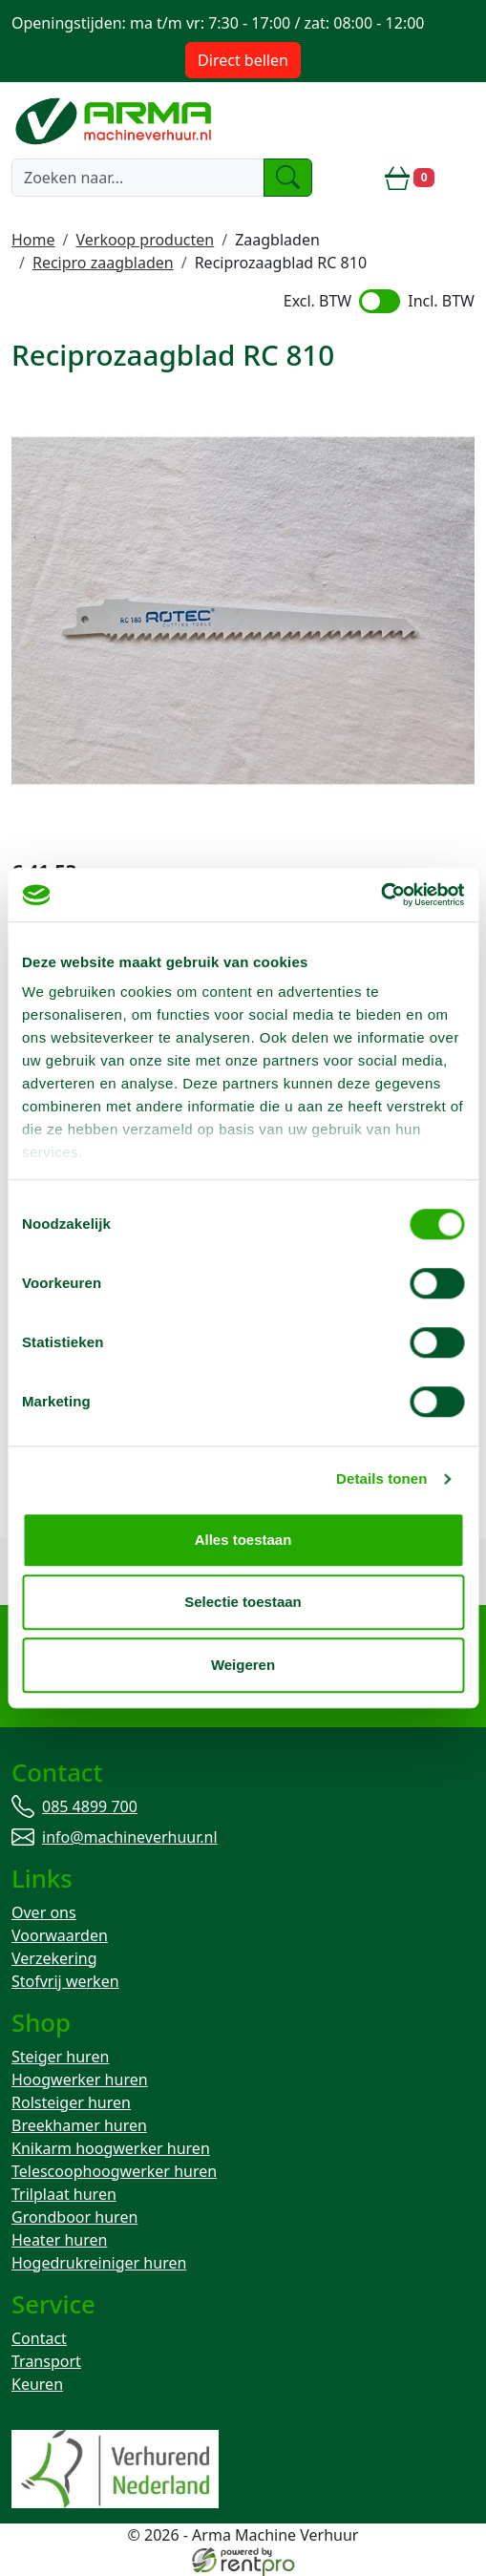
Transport (46, 2361)
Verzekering (54, 1958)
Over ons (43, 1912)
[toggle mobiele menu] (462, 177)
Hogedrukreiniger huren (98, 2262)
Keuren (37, 2384)
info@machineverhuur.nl (130, 1837)
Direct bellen (243, 60)
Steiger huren (60, 2056)
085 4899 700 (89, 1806)
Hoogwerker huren (79, 2079)
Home (33, 239)
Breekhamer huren (79, 2125)
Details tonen (381, 1478)
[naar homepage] (115, 120)
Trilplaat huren (63, 2194)
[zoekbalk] (137, 177)
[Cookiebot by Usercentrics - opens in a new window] (380, 894)
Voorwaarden (59, 1935)
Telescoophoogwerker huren (114, 2171)
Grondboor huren (74, 2217)
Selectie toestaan (243, 1602)
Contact (39, 2338)
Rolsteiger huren (71, 2102)
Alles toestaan (243, 1539)
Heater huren (59, 2239)
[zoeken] (288, 177)
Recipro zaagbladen (103, 262)
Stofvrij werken (65, 1981)
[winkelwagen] (409, 177)
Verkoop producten (144, 239)
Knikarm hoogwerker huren (110, 2148)
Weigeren (243, 1665)
